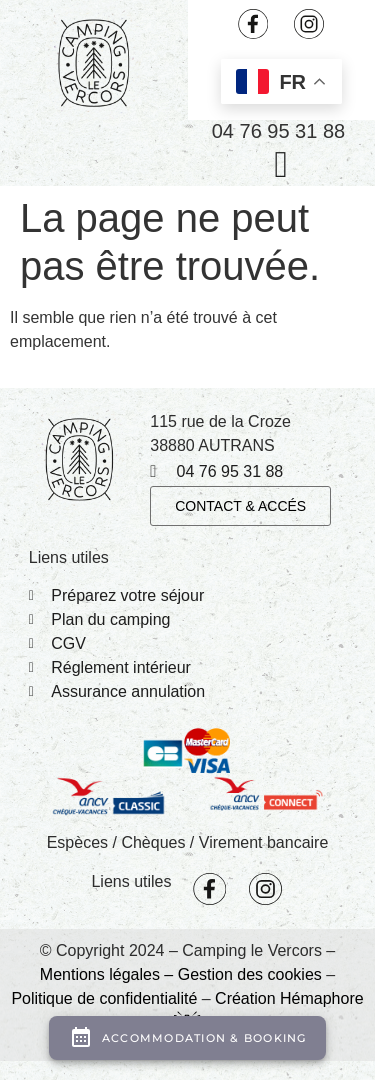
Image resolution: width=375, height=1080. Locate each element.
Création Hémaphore (289, 998)
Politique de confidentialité (104, 998)
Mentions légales (100, 974)
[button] (281, 164)
